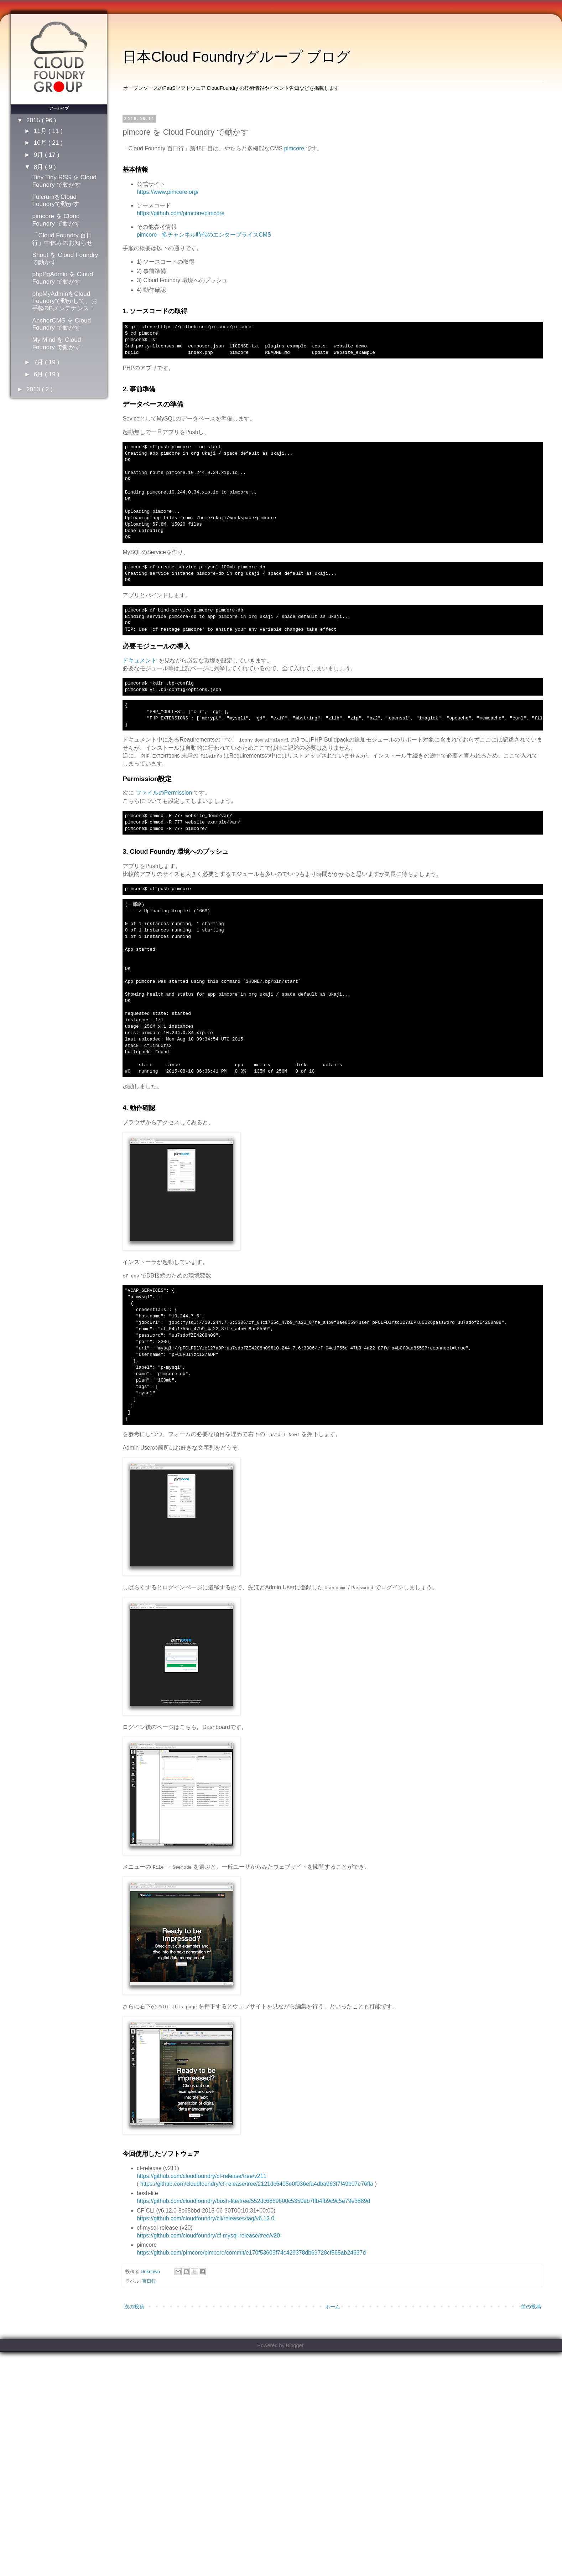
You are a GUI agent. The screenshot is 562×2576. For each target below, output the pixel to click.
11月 (41, 130)
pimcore (294, 148)
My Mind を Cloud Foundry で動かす (56, 343)
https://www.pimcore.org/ (167, 192)
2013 (34, 389)
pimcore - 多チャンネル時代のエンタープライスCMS (204, 235)
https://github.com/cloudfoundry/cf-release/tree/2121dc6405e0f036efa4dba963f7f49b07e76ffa (256, 2184)
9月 (39, 154)
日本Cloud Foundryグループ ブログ (236, 56)
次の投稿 (134, 2306)
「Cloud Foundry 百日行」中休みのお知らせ (62, 239)
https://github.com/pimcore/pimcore (180, 213)
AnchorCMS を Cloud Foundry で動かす (61, 324)
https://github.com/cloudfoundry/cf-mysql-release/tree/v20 (208, 2235)
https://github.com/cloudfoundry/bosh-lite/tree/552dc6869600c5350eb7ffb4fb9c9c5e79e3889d (253, 2201)
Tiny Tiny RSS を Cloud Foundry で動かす (64, 181)
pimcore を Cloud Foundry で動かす (56, 219)
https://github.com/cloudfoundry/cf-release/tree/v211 (201, 2176)
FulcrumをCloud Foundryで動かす (55, 200)
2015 (34, 120)
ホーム (332, 2306)
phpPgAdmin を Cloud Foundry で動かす (62, 277)
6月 (39, 374)
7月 (39, 362)
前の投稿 (531, 2306)
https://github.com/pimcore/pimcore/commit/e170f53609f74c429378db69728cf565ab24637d (251, 2253)
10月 (41, 142)
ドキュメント (140, 660)
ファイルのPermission (164, 793)
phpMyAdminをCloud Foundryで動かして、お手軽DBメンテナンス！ (64, 301)
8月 (39, 166)
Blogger (294, 2345)
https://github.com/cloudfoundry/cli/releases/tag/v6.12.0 (205, 2218)
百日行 (149, 2281)
